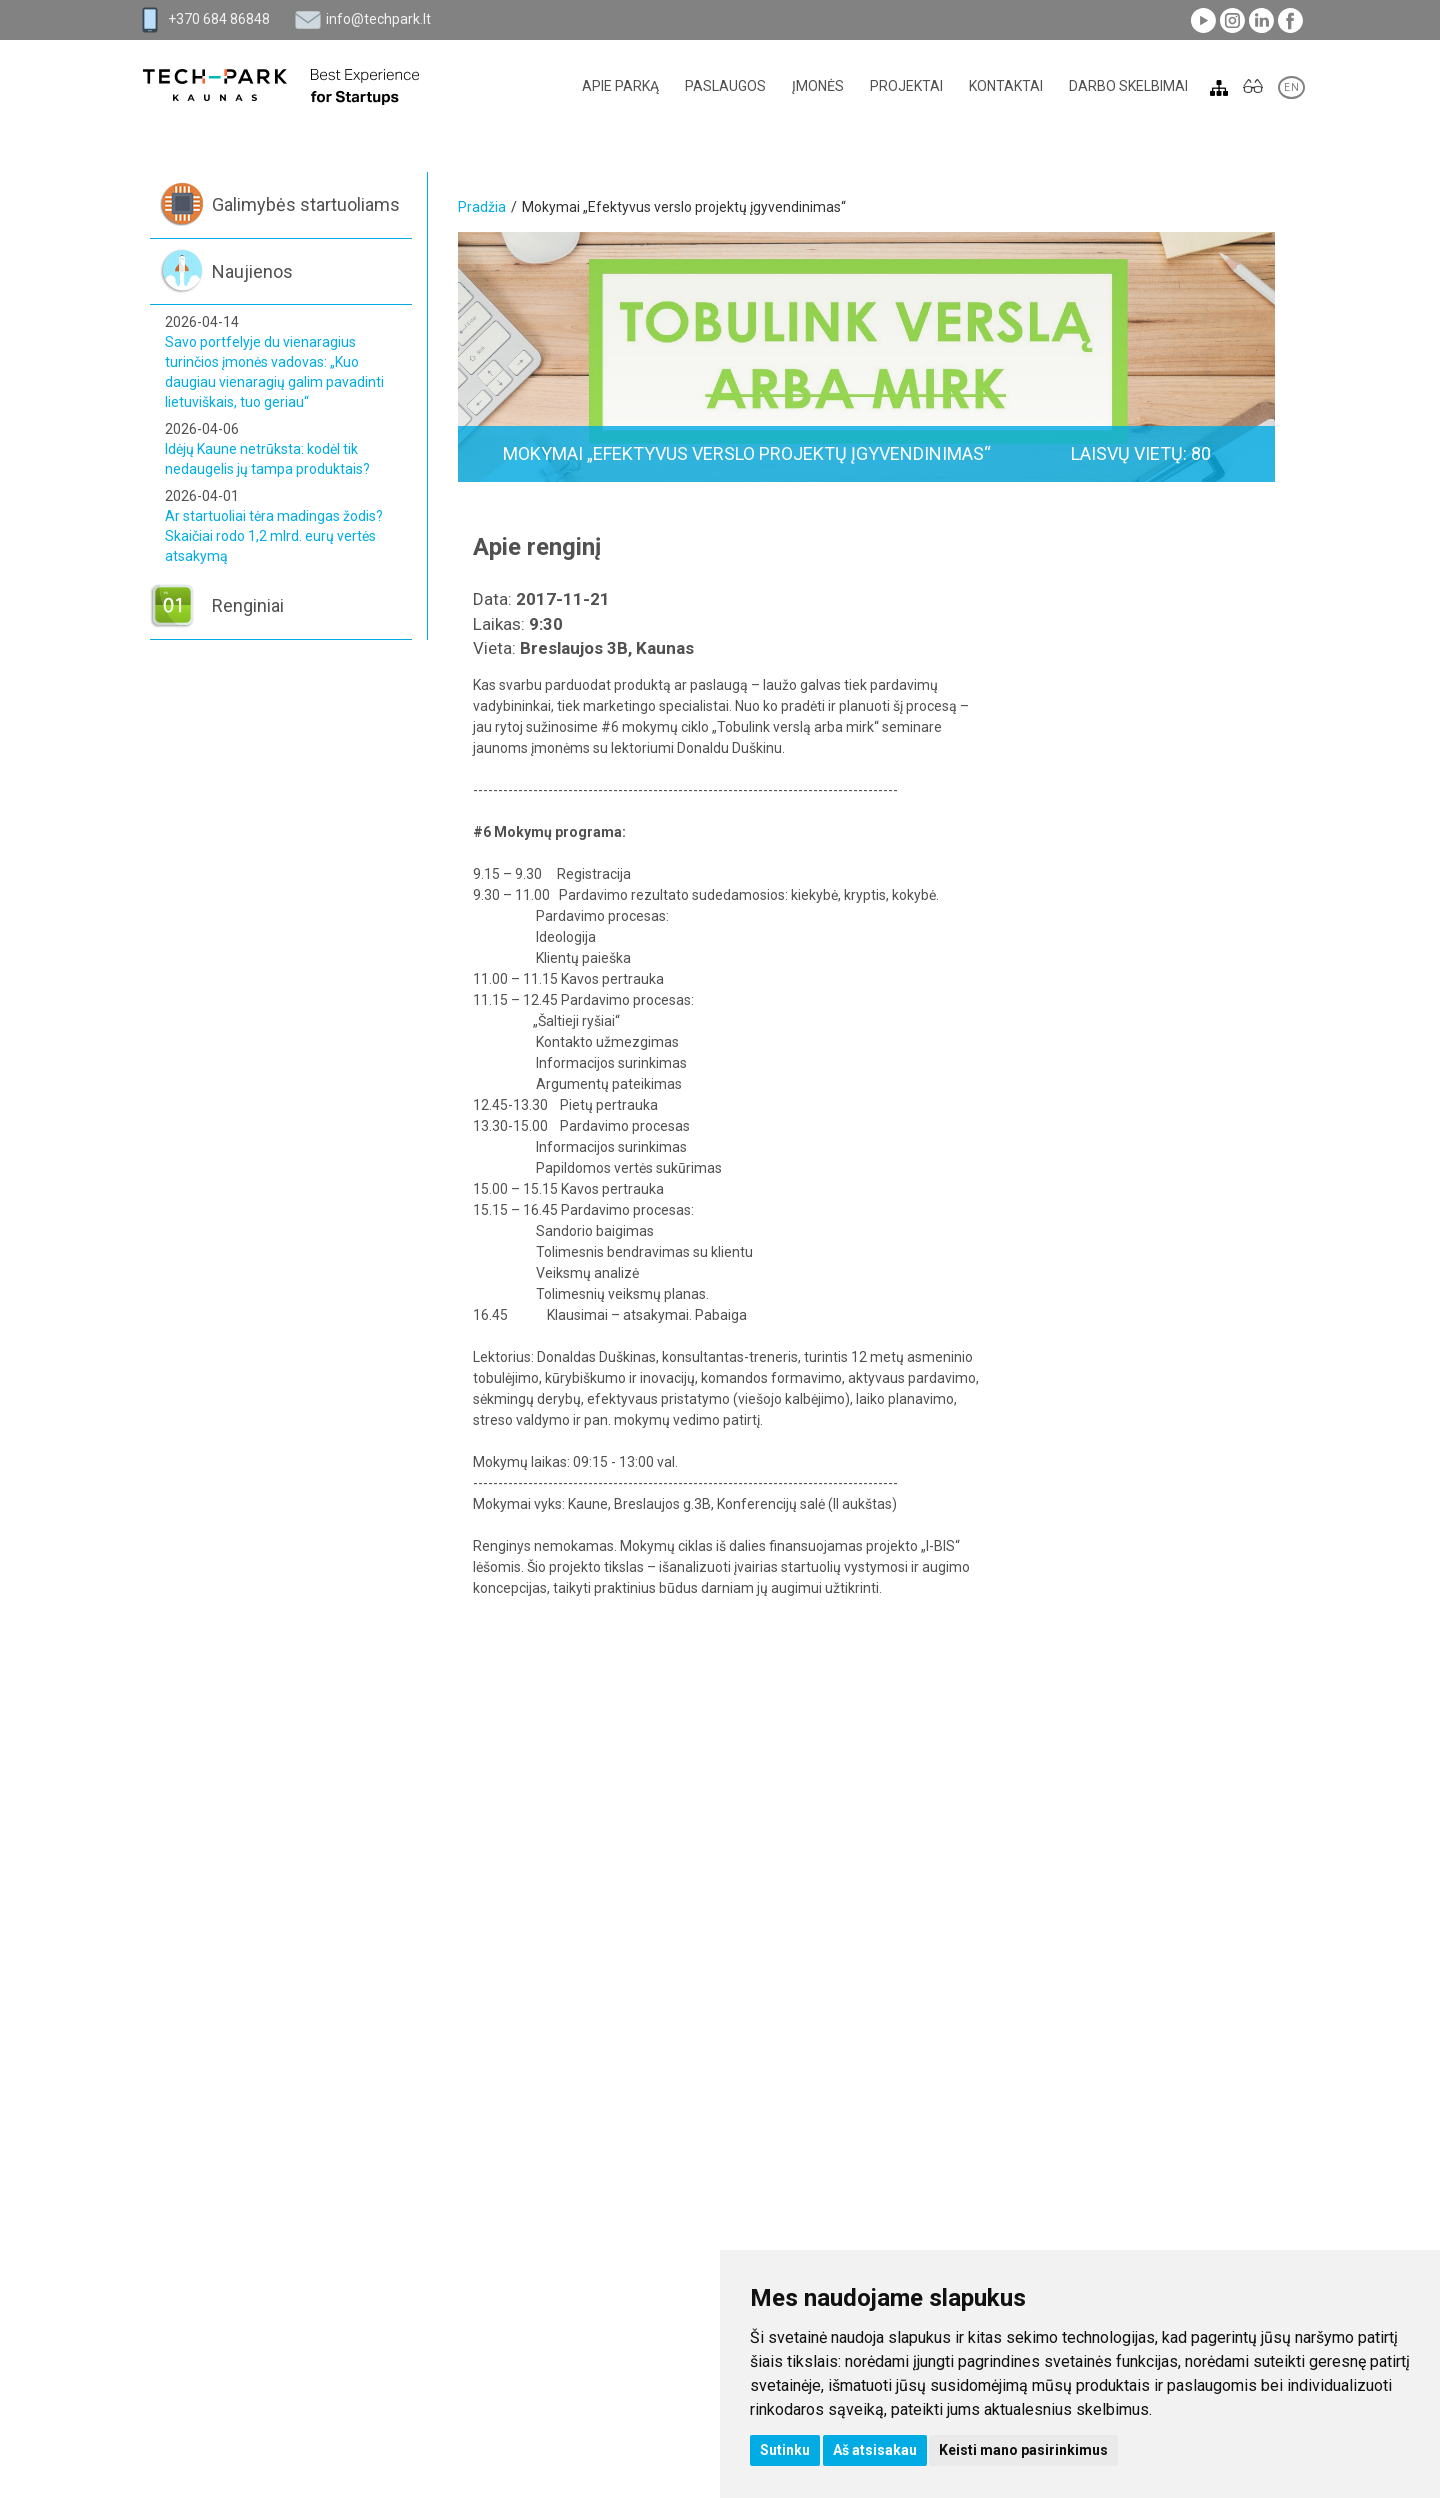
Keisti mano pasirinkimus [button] (1023, 2450)
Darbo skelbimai (1128, 86)
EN (1291, 87)
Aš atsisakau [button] (875, 2450)
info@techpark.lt (378, 19)
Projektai (906, 86)
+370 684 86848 (219, 19)
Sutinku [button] (785, 2450)
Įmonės (818, 86)
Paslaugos (725, 86)
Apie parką (620, 86)
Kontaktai (1006, 86)
